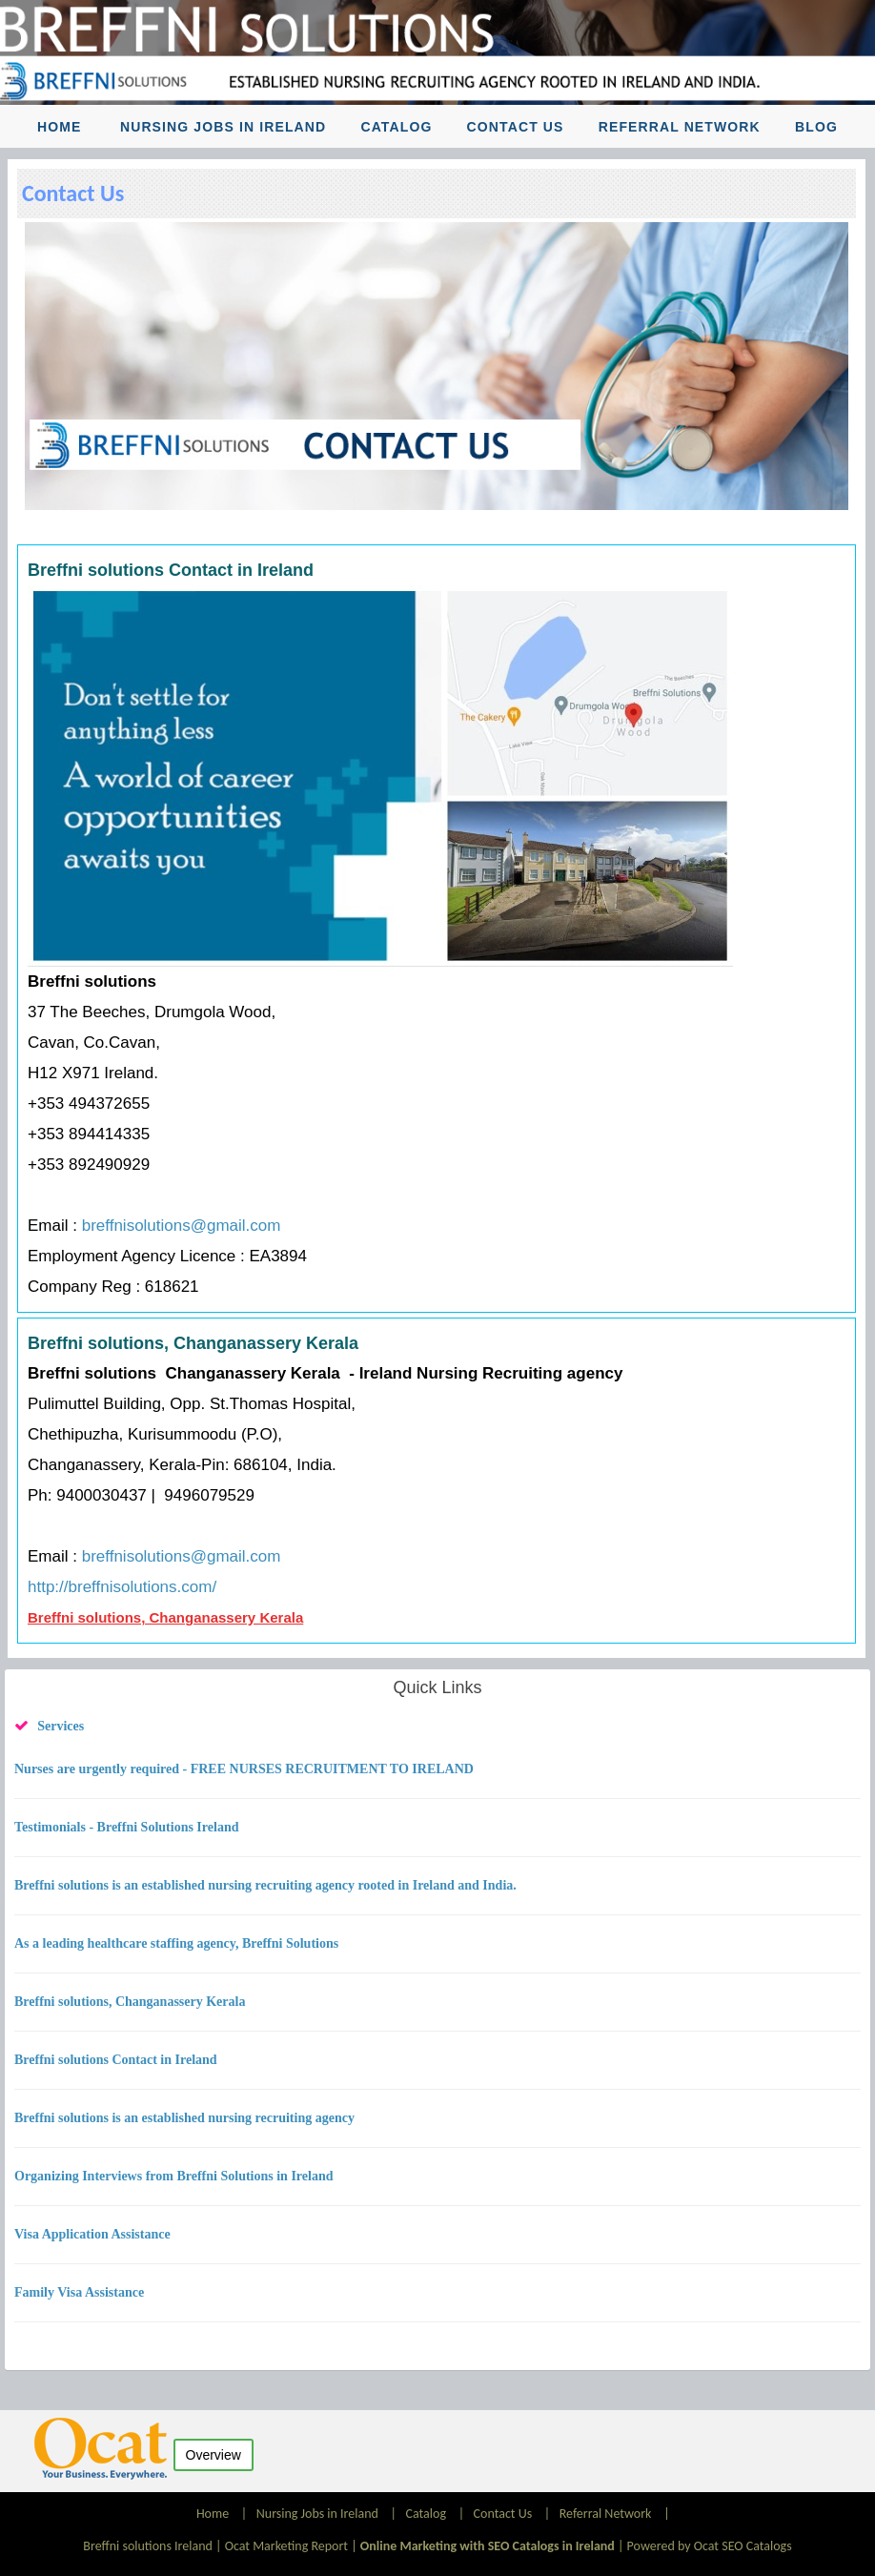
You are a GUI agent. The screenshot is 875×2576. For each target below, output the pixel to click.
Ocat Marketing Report (286, 2546)
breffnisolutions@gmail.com (181, 1225)
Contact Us (515, 126)
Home (59, 126)
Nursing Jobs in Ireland (223, 126)
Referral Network (680, 126)
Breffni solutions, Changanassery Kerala (165, 1617)
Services (60, 1726)
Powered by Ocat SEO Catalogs (709, 2546)
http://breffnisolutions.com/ (122, 1587)
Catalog (396, 126)
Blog (816, 126)
